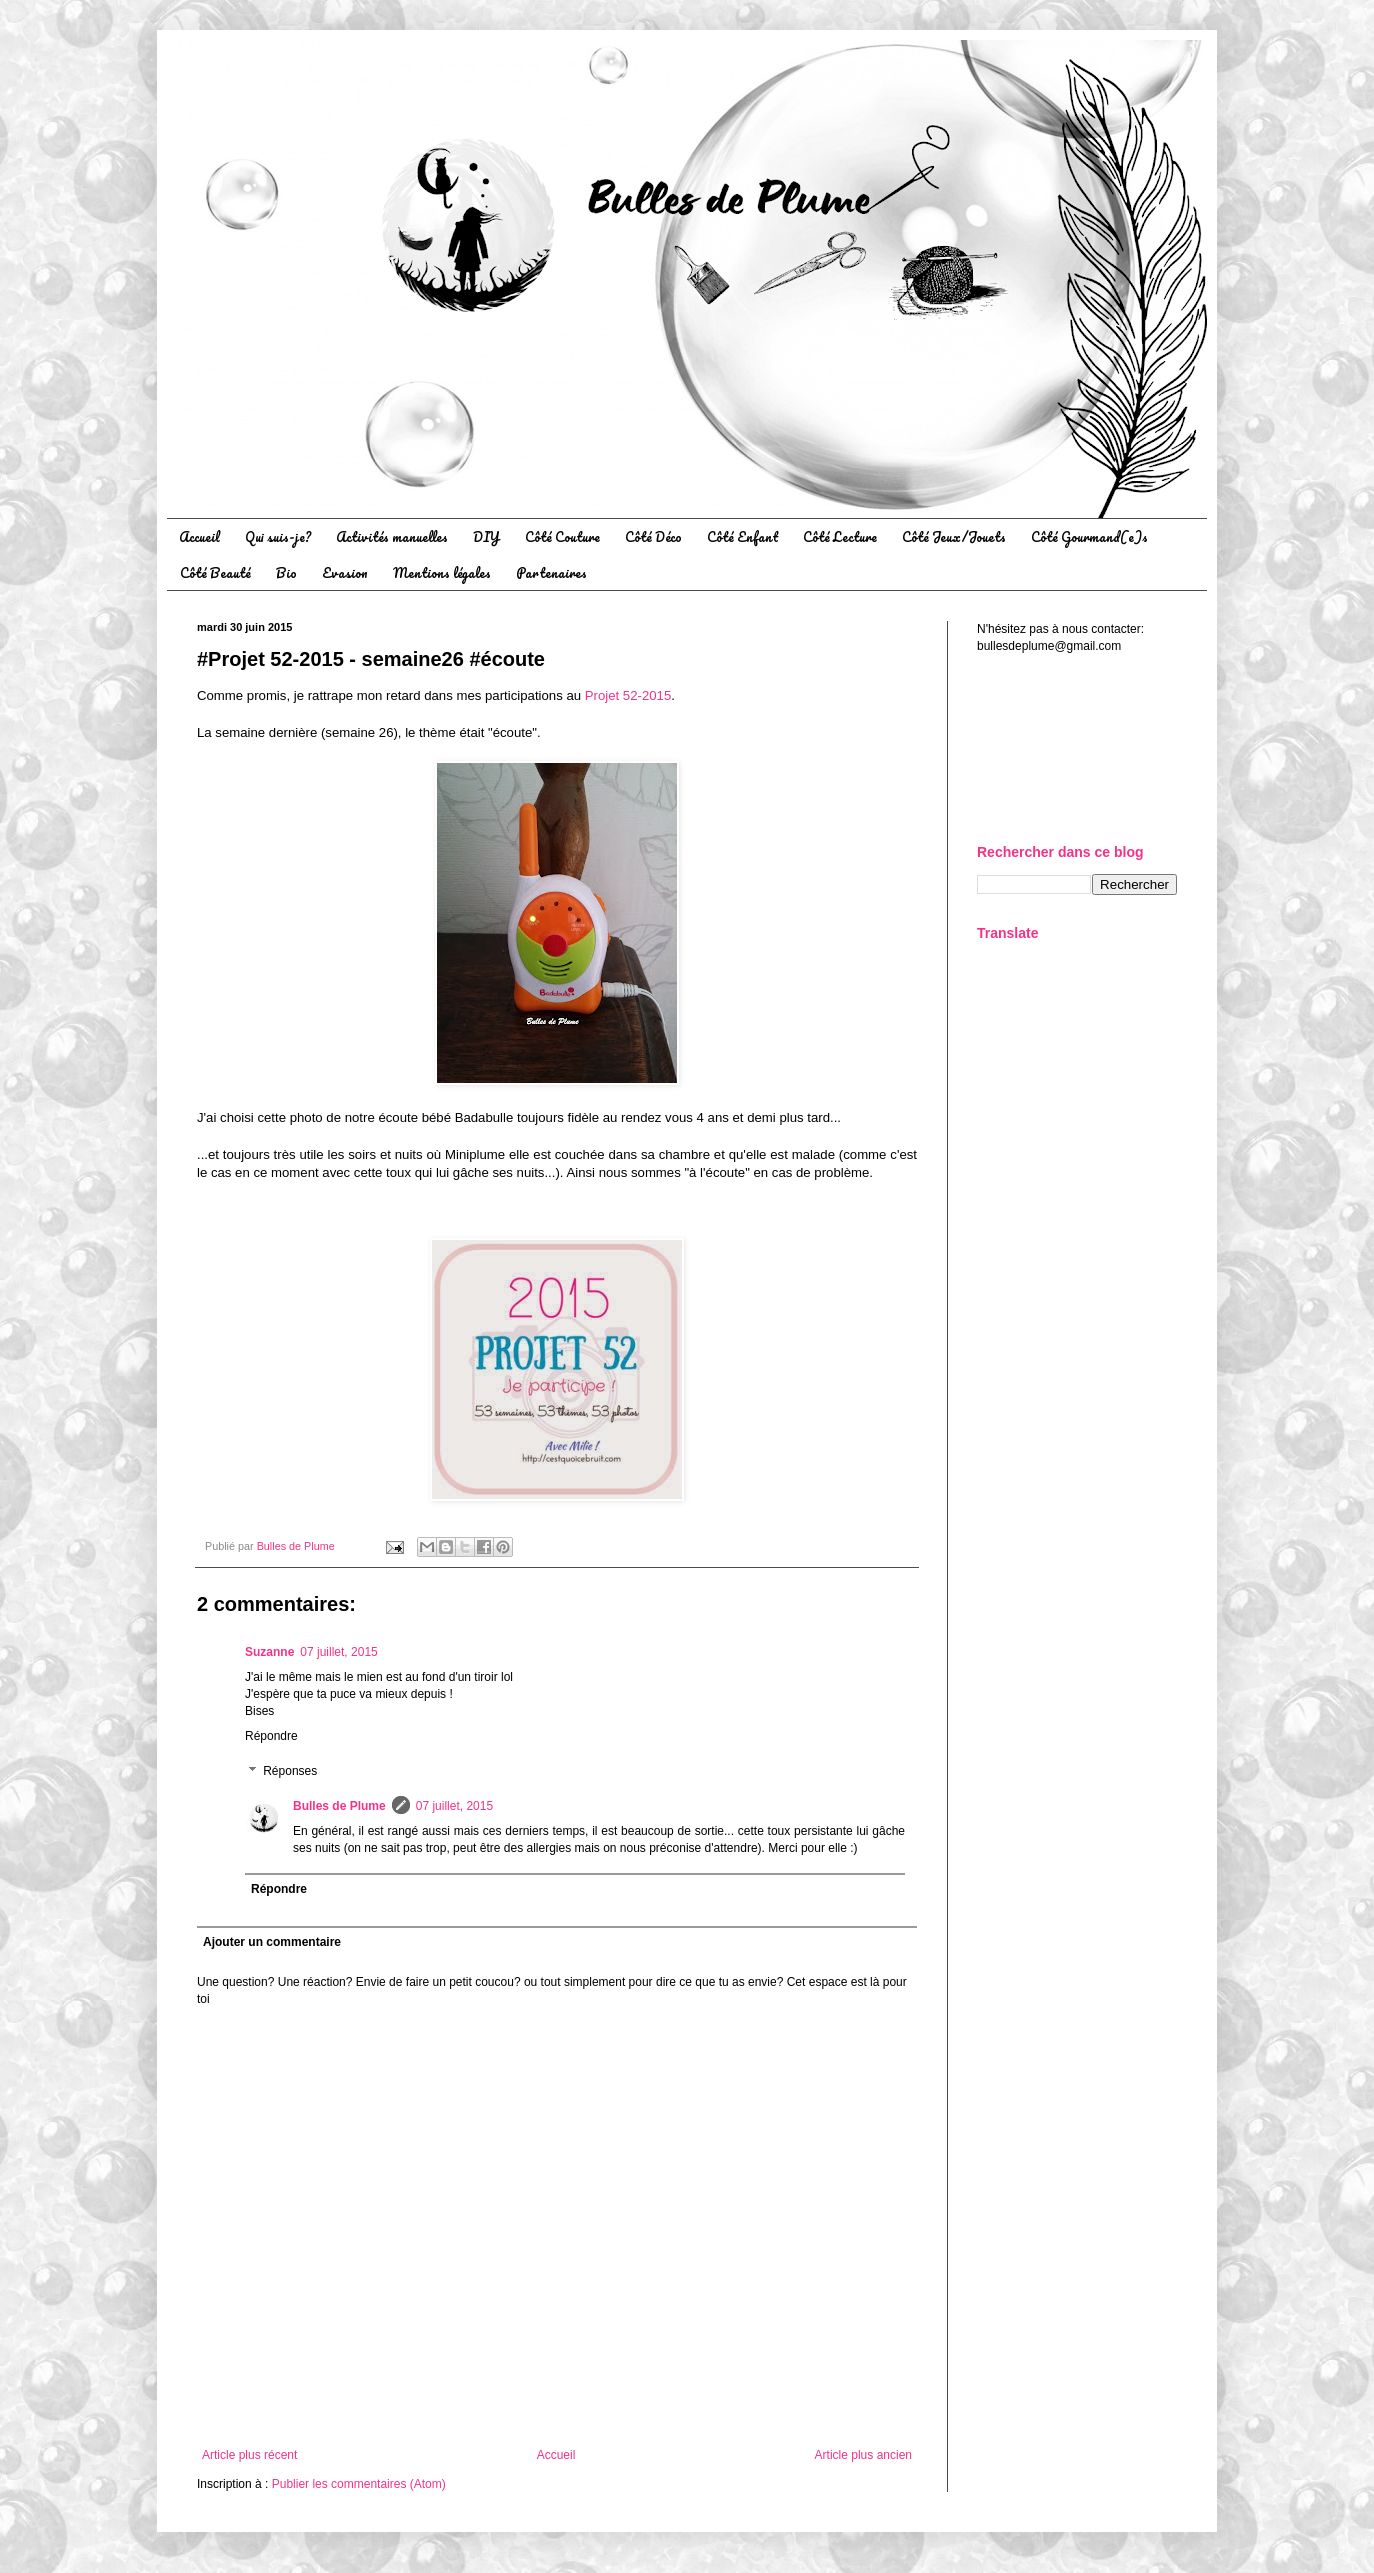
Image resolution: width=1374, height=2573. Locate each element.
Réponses (290, 1772)
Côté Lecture (840, 536)
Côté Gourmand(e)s (1089, 536)
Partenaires (551, 572)
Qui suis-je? (278, 536)
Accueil (199, 536)
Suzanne (269, 1652)
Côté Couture (562, 536)
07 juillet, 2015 (338, 1652)
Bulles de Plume (339, 1806)
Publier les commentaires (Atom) (359, 2484)
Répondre (271, 1736)
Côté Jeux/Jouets (954, 536)
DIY (486, 536)
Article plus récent (249, 2455)
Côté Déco (653, 536)
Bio (286, 572)
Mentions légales (442, 572)
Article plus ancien (863, 2455)
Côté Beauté (215, 572)
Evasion (345, 572)
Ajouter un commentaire (272, 1942)
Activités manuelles (392, 536)
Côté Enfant (742, 536)
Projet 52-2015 (628, 695)
